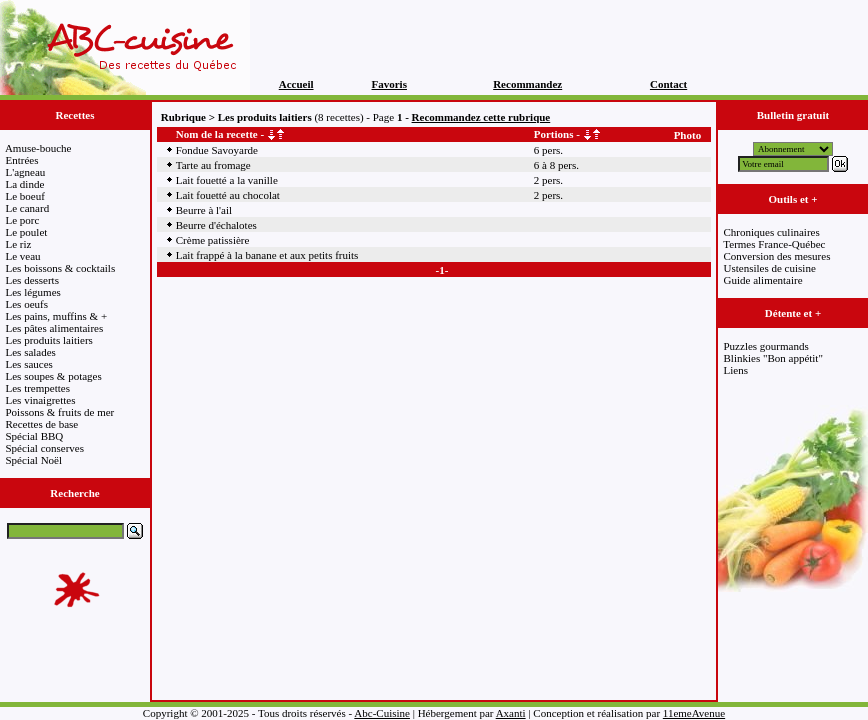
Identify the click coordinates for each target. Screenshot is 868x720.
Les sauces (29, 364)
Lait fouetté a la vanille (227, 180)
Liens (736, 370)
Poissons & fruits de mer (60, 412)
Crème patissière (213, 240)
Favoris (389, 84)
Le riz (19, 244)
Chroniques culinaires (772, 232)
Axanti (511, 713)
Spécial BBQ (35, 436)
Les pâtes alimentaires (55, 328)
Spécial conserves (45, 448)
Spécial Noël (34, 460)
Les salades (31, 352)
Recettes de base (42, 424)
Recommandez (527, 84)
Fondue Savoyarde (217, 150)
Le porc (23, 220)
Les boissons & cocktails (61, 268)
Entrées (22, 160)
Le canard (28, 208)
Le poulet (27, 232)
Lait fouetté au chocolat (228, 195)
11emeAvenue (694, 713)
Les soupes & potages (54, 376)
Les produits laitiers (49, 340)
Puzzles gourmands (766, 346)
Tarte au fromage (213, 165)
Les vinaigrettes (41, 400)
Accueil (296, 84)
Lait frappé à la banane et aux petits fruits (267, 255)
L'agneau (26, 172)
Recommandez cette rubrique (481, 117)
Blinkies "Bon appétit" (773, 358)
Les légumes (33, 292)
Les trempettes (38, 388)
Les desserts (32, 280)
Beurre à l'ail (204, 210)
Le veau (23, 256)
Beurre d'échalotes (216, 225)
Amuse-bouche (38, 148)
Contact (668, 84)
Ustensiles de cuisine (770, 268)
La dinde (25, 184)
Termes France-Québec (774, 244)
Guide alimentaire (763, 280)
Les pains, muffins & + (57, 316)
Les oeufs (27, 304)
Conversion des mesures (777, 256)
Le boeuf (25, 196)
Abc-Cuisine (382, 713)
